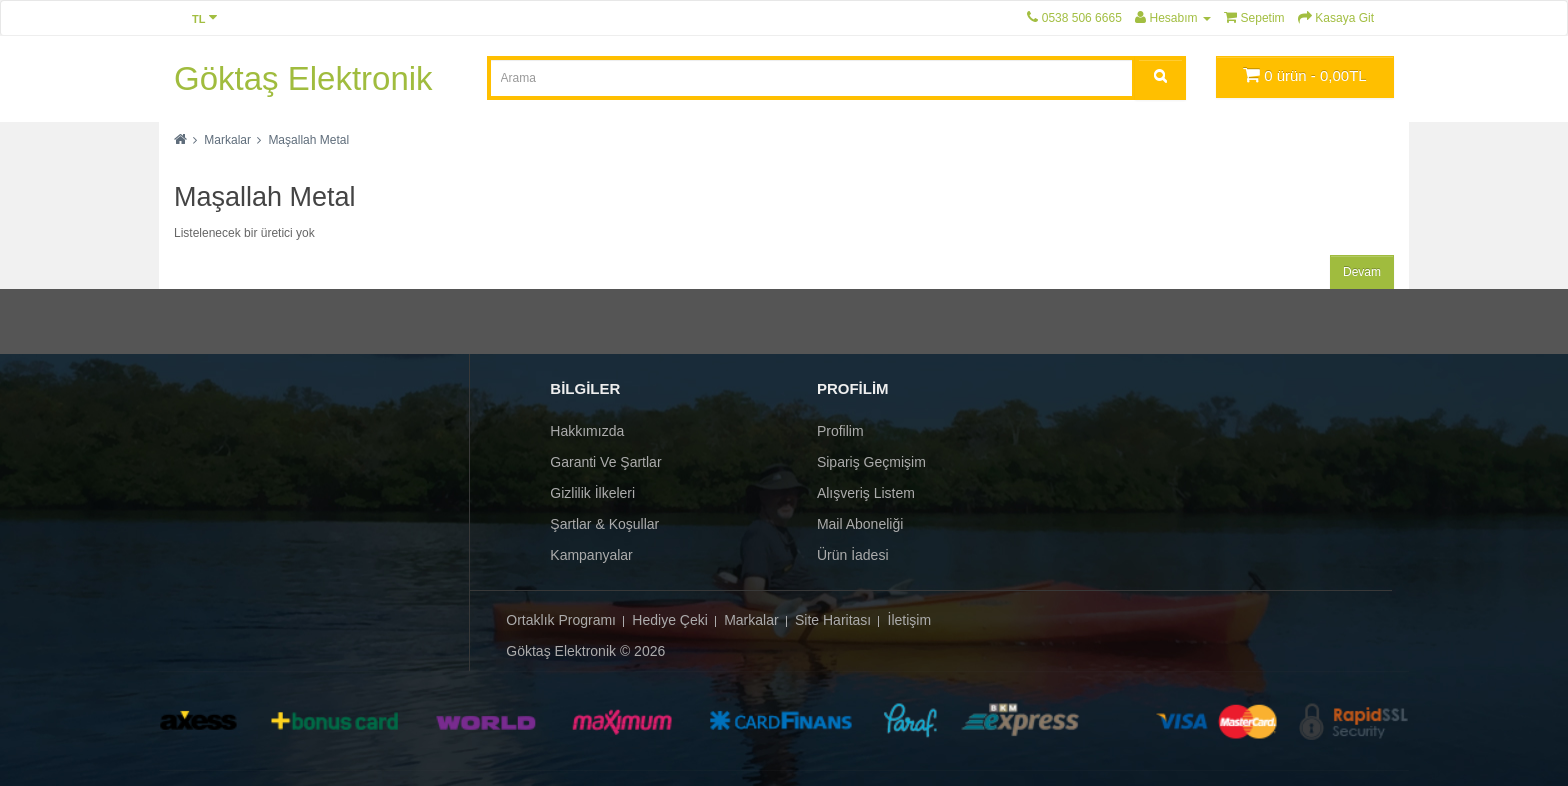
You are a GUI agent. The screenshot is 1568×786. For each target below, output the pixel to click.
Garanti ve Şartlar (605, 462)
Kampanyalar (591, 555)
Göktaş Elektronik (303, 78)
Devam (1362, 272)
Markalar (227, 140)
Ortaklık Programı (561, 620)
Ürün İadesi (853, 555)
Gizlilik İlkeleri (592, 493)
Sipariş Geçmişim (871, 462)
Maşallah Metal (308, 140)
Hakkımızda (587, 431)
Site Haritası (833, 620)
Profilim (840, 431)
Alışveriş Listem (866, 493)
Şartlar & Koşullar (604, 524)
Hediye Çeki (669, 620)
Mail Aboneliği (860, 524)
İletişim (910, 620)
